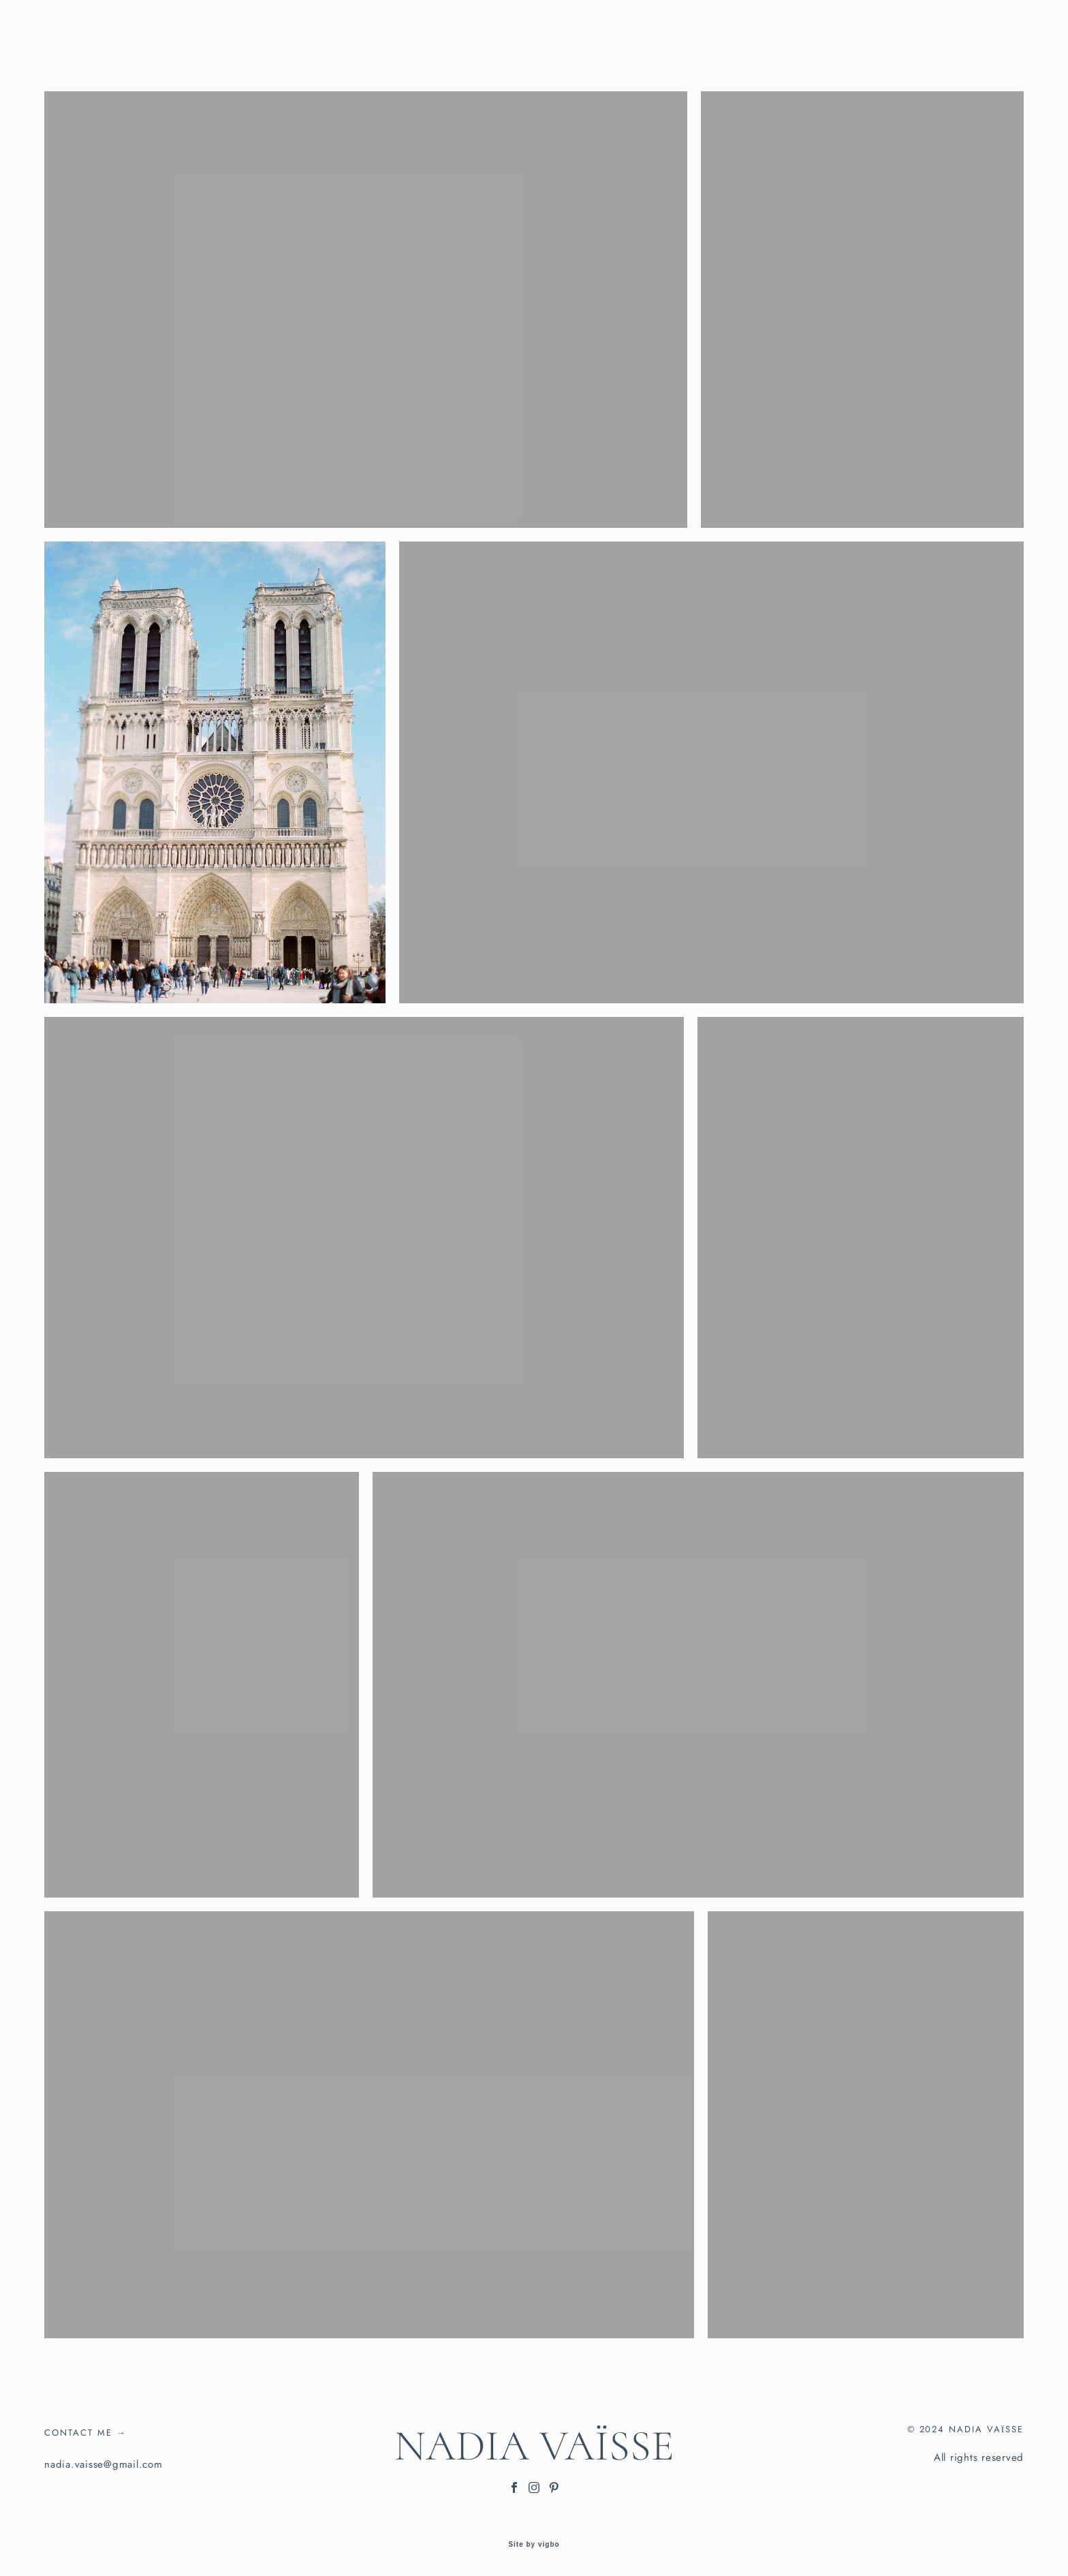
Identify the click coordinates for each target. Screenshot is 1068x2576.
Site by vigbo (533, 2544)
